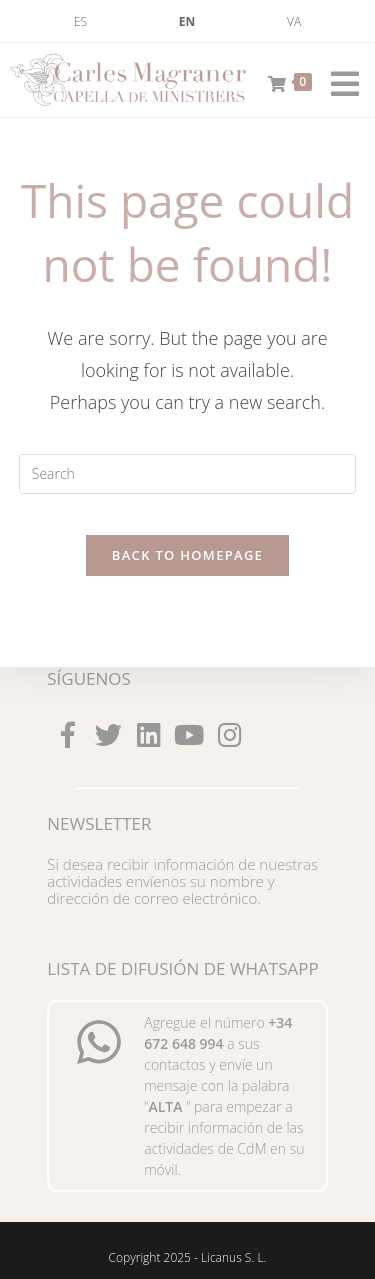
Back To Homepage (187, 555)
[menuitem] (80, 22)
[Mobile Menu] (338, 80)
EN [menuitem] (187, 21)
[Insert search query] (188, 474)
